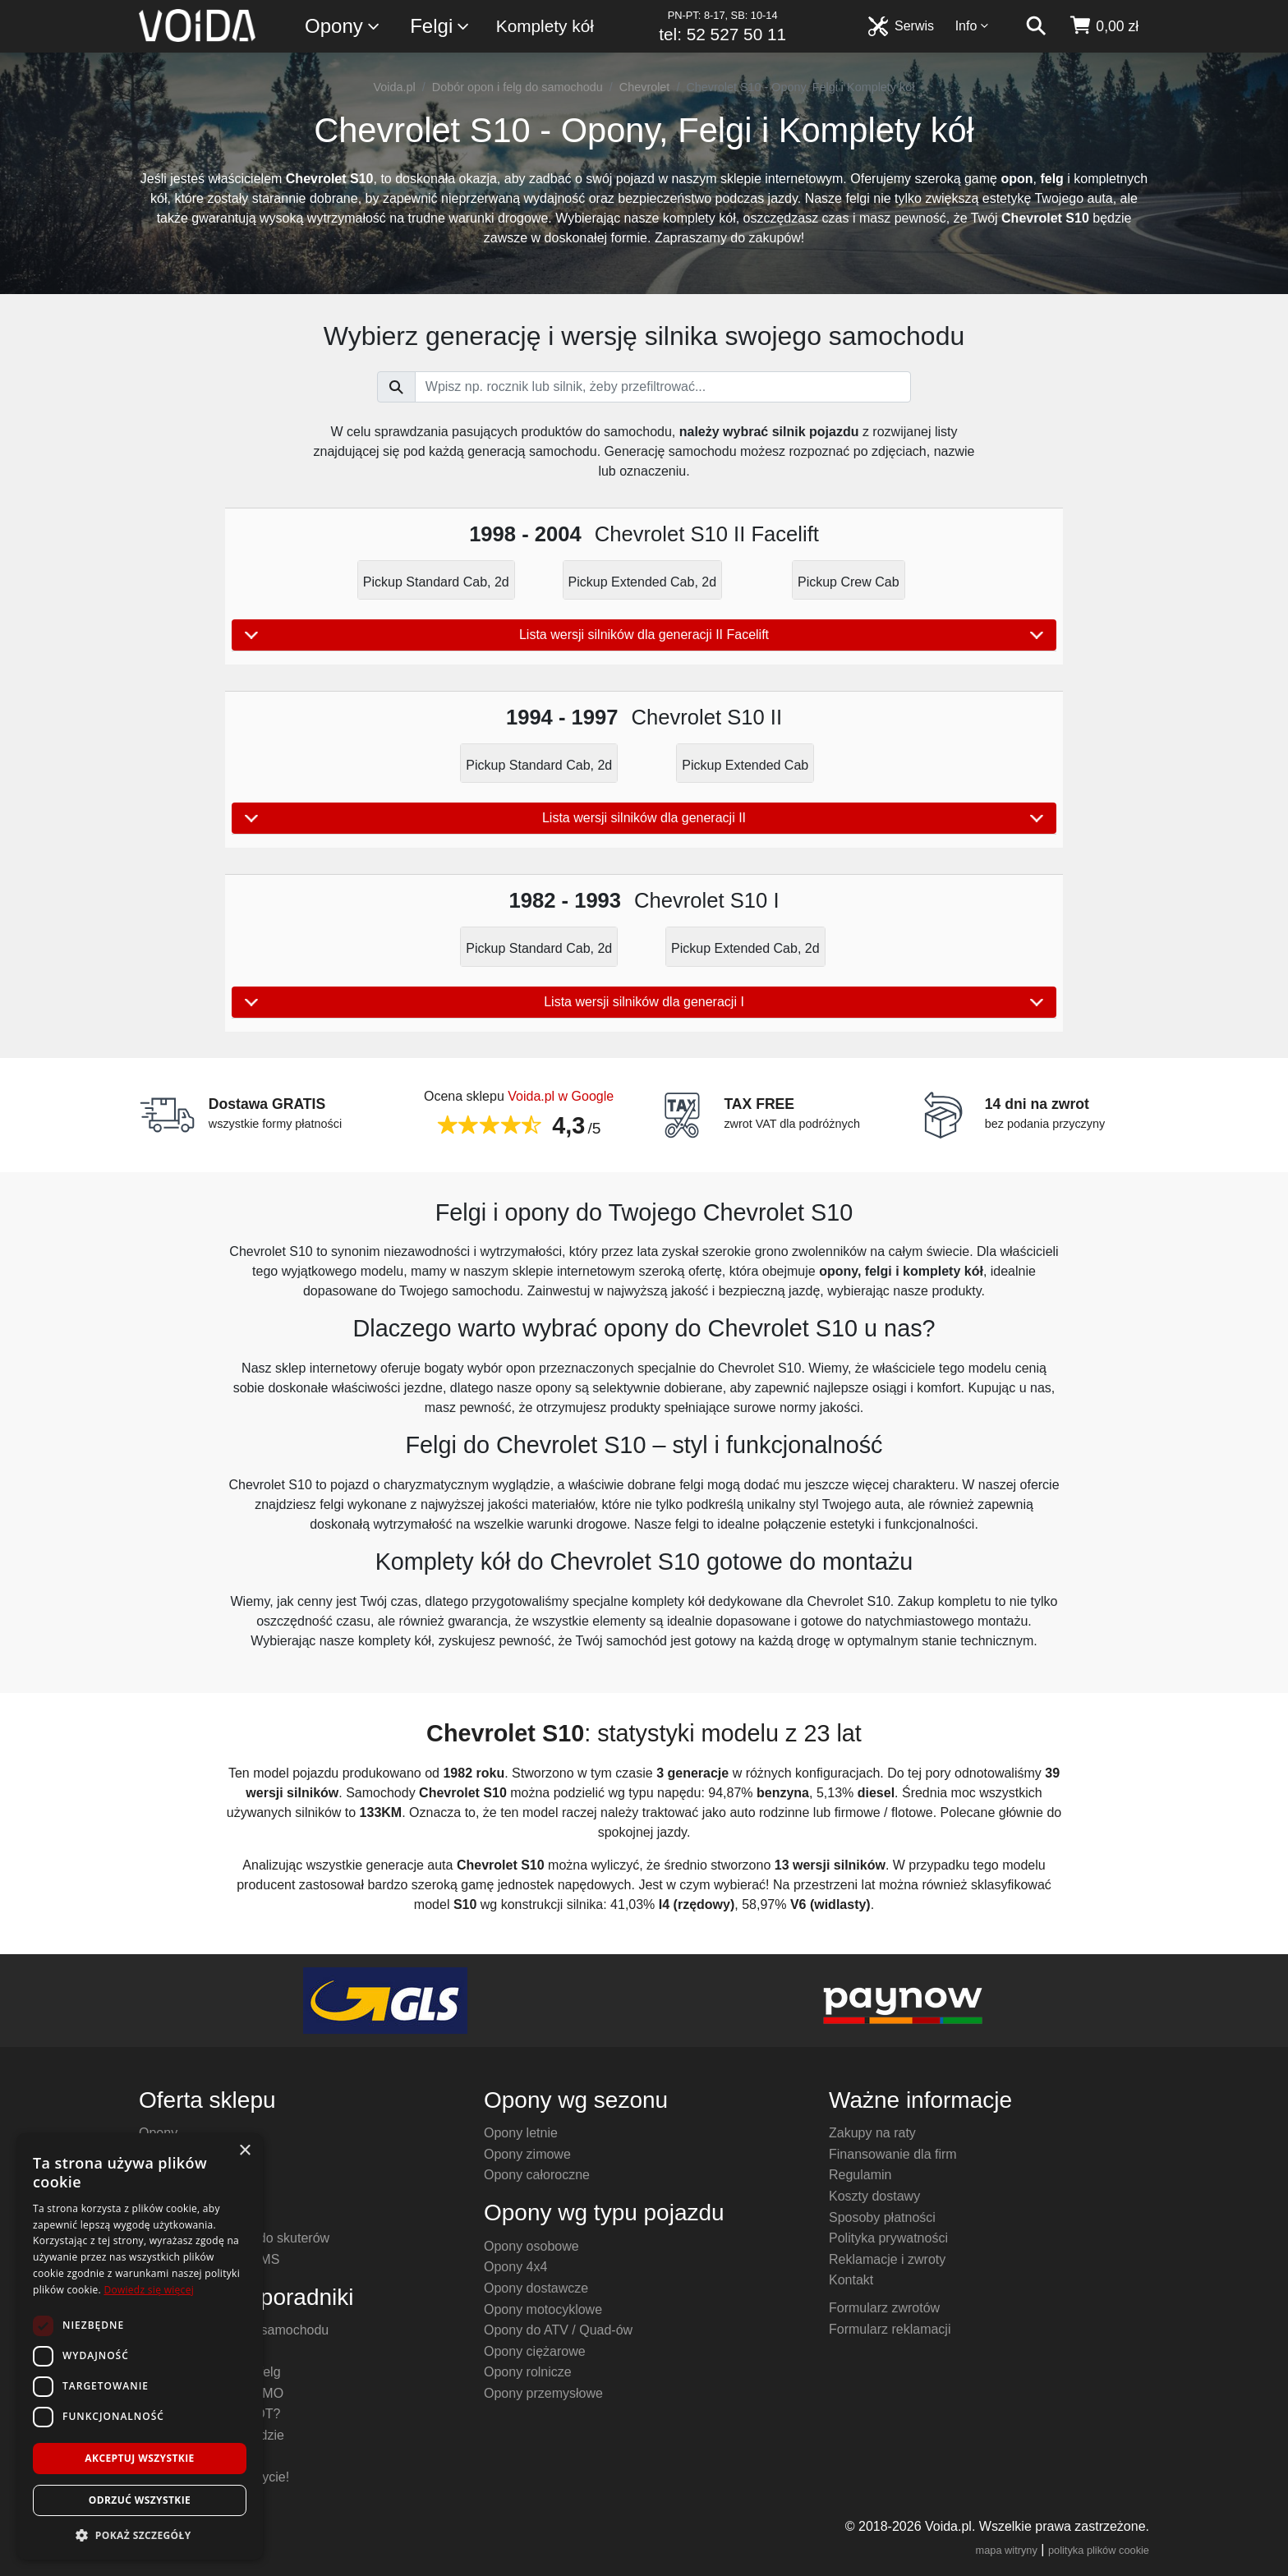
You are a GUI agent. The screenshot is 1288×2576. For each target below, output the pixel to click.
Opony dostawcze (536, 2288)
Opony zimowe (527, 2154)
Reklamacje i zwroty (887, 2259)
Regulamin (860, 2175)
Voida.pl (395, 87)
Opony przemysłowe (543, 2393)
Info (972, 26)
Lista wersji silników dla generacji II (644, 818)
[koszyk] (1103, 26)
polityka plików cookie (1098, 2550)
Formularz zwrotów (884, 2308)
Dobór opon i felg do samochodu (517, 87)
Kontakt (851, 2280)
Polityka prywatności (888, 2238)
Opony (343, 27)
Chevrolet (644, 87)
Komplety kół (545, 25)
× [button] (244, 2151)
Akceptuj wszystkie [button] (139, 2458)
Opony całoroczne (537, 2175)
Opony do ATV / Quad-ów (558, 2330)
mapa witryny (1006, 2550)
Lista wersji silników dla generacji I (644, 1002)
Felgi (440, 27)
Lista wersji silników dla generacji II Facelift (644, 635)
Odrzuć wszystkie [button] (140, 2500)
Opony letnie (521, 2133)
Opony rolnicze (528, 2372)
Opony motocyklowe (543, 2309)
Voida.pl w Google (561, 1096)
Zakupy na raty (872, 2133)
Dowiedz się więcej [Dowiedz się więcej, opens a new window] (149, 2290)
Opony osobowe (531, 2246)
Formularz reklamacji (889, 2329)
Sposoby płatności (882, 2217)
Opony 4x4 (515, 2267)
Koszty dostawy (874, 2196)
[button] (139, 2535)
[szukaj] (1036, 26)
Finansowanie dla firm (893, 2154)
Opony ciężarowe (535, 2351)
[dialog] (139, 2346)
